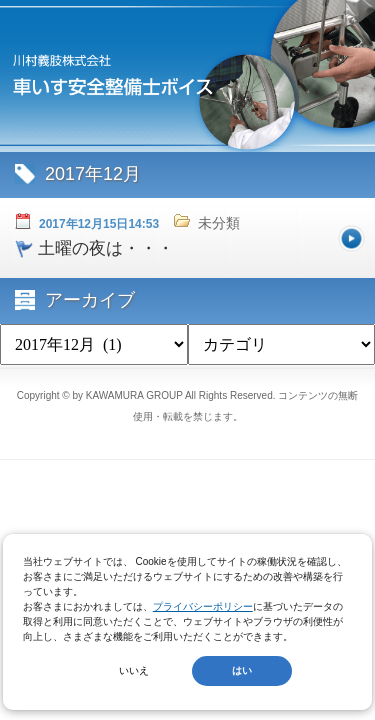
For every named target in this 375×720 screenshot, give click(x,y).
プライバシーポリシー (203, 606)
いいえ (134, 670)
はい (242, 670)
